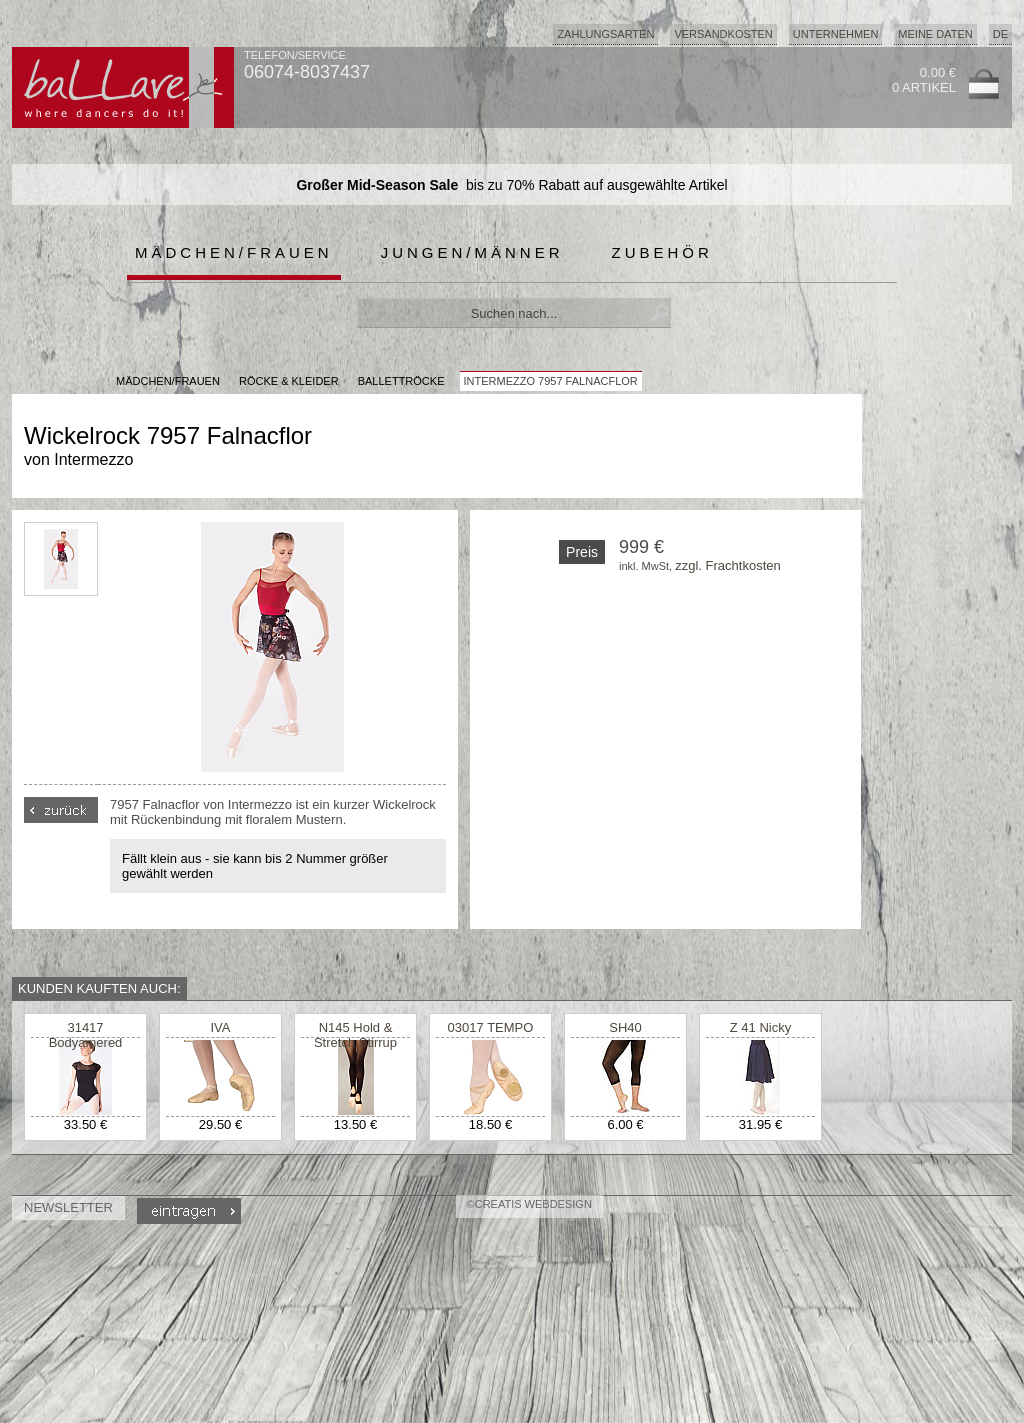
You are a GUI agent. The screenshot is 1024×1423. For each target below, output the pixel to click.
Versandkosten (723, 34)
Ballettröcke (401, 381)
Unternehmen (836, 34)
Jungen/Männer (472, 252)
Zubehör (662, 252)
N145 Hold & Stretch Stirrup (355, 1035)
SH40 (625, 1027)
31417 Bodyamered (86, 1035)
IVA (221, 1027)
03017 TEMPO (491, 1027)
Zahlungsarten (605, 34)
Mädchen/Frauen (234, 252)
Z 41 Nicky (760, 1027)
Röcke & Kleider (289, 381)
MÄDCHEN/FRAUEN (168, 381)
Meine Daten (935, 34)
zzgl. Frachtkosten (728, 565)
